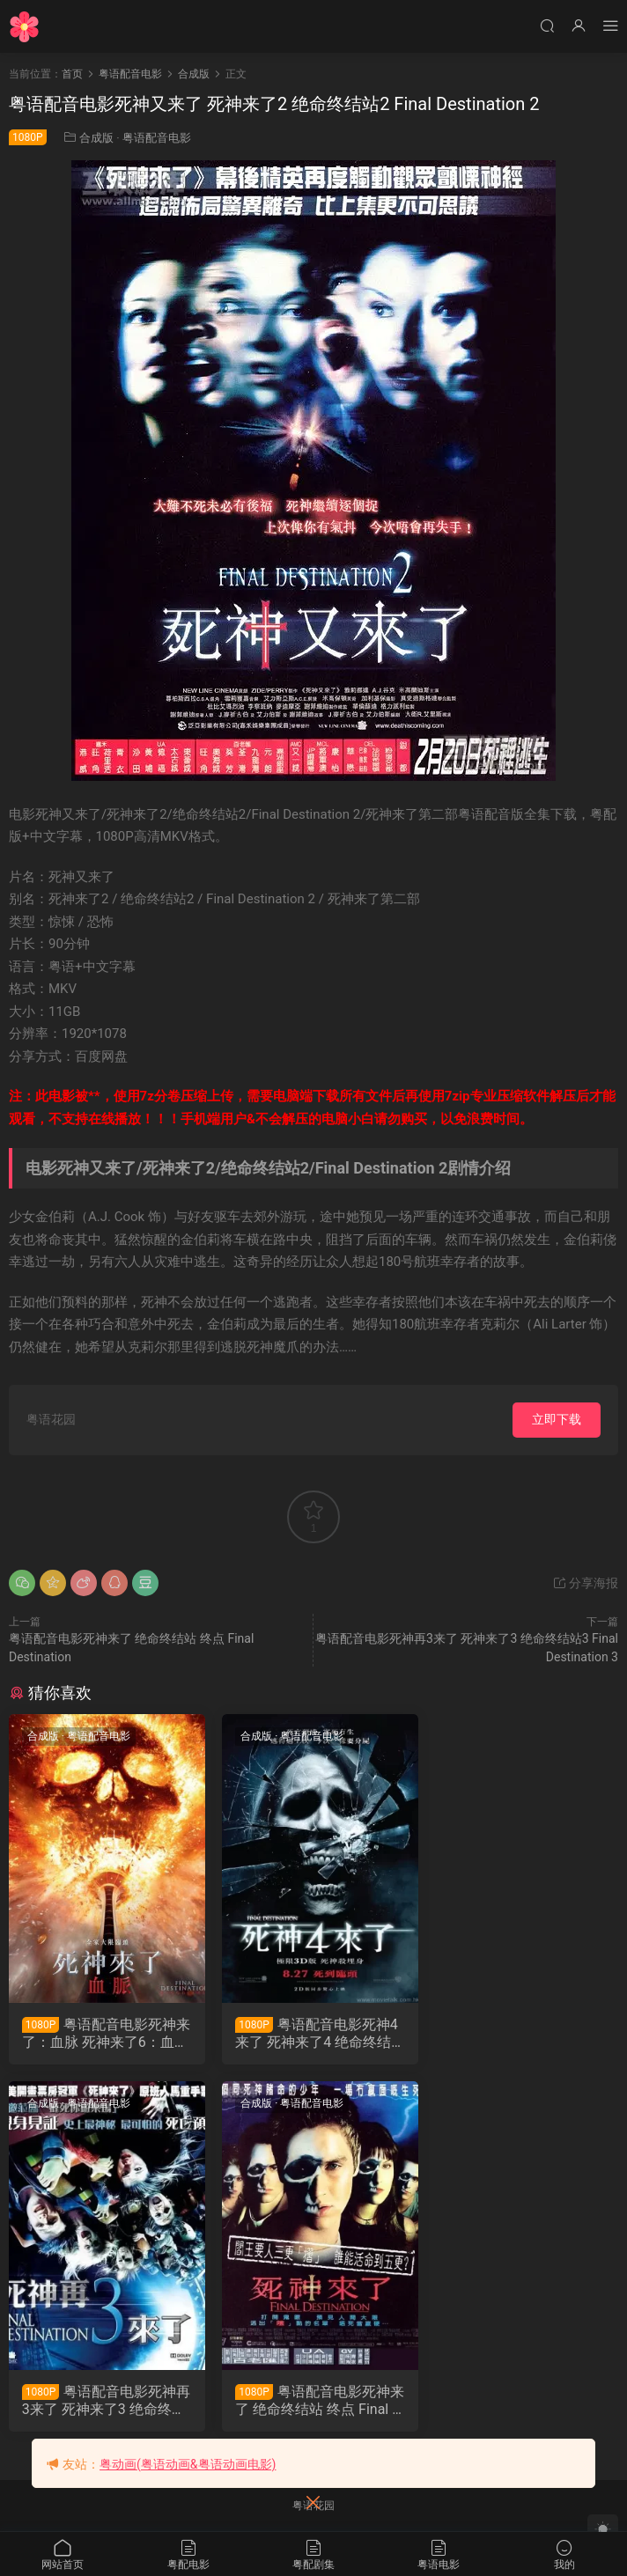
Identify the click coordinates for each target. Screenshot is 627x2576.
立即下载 (556, 1419)
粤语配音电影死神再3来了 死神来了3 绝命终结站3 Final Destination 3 (522, 2033)
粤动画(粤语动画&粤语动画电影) (188, 2464)
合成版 (96, 137)
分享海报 (585, 1583)
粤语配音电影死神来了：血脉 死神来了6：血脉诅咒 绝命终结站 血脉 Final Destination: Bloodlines (103, 2033)
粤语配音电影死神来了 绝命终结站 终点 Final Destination (104, 2401)
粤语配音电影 (156, 137)
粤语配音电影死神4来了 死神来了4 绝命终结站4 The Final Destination (312, 2033)
